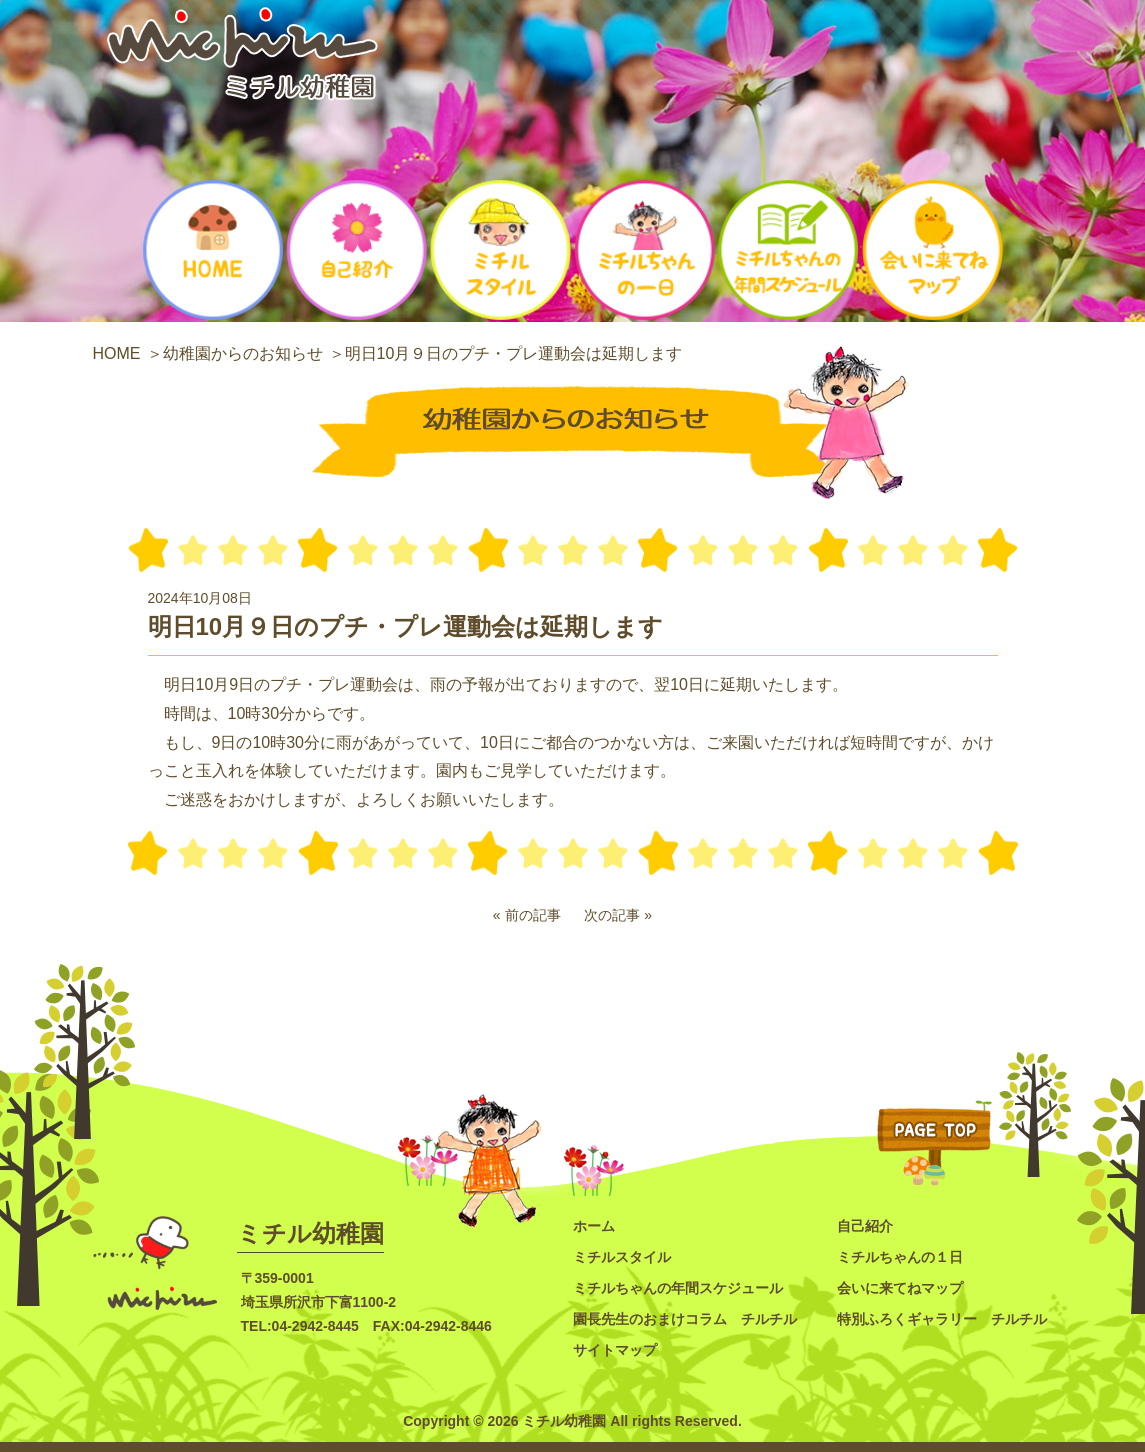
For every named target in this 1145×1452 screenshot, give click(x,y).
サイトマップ (615, 1350)
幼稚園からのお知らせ (243, 353)
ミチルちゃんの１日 (900, 1257)
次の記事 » (618, 915)
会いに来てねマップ (900, 1288)
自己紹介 (865, 1226)
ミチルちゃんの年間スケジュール (678, 1288)
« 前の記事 (527, 915)
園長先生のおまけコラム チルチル (685, 1319)
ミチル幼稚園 (310, 1233)
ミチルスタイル (622, 1257)
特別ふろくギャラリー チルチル (942, 1319)
